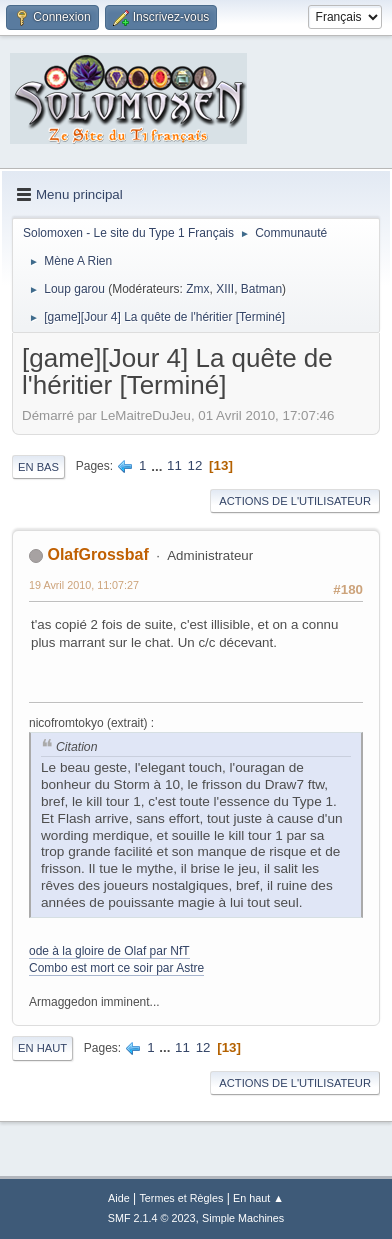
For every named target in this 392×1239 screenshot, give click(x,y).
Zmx (197, 289)
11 (174, 465)
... (158, 465)
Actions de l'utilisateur (295, 501)
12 (195, 465)
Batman (261, 289)
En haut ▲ (258, 1198)
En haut (42, 1048)
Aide (119, 1198)
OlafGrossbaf (97, 554)
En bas (38, 467)
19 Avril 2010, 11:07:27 (84, 585)
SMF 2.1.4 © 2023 (152, 1218)
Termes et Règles (181, 1198)
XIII (225, 289)
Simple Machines (243, 1218)
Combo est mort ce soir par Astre (116, 968)
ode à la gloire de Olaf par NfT (109, 951)
